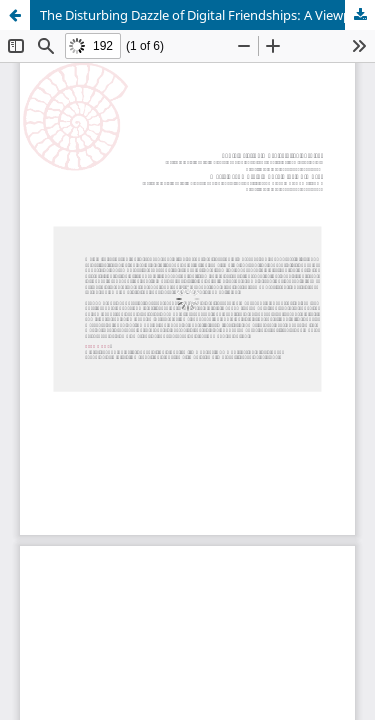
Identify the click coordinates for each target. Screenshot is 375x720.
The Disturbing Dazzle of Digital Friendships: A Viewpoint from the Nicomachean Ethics (207, 15)
